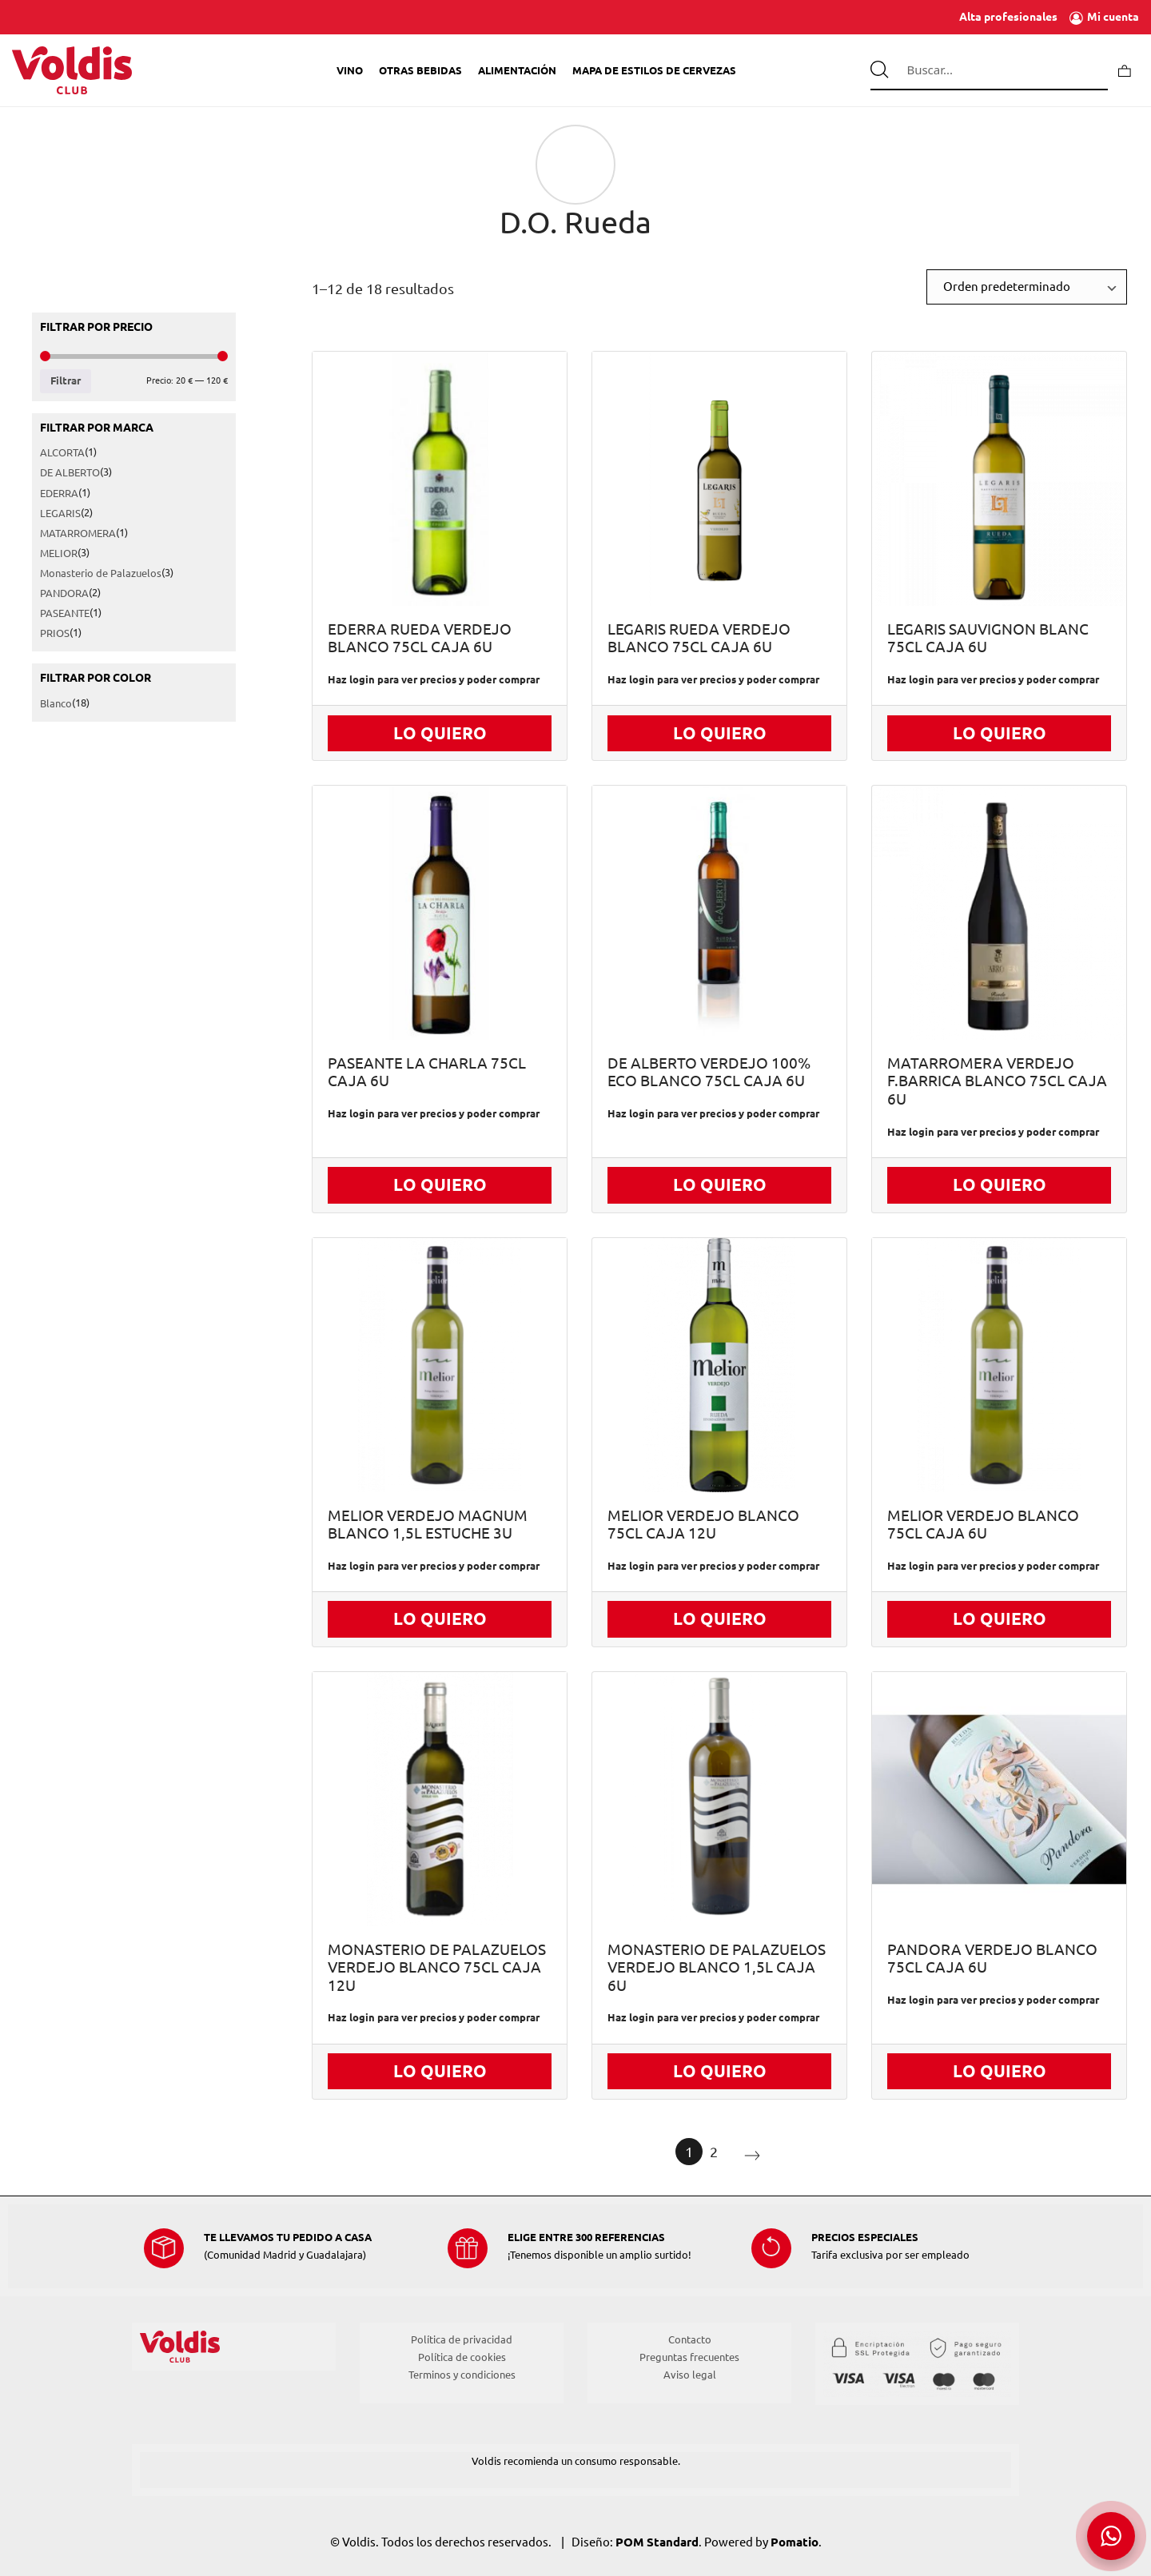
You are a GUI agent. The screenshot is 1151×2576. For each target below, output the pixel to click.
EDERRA (59, 493)
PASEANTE (65, 613)
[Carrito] (1124, 70)
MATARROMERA (78, 533)
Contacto (689, 2339)
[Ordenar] (1026, 287)
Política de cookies (462, 2357)
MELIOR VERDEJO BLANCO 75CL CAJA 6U (983, 1525)
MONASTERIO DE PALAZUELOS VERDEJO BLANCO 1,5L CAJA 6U (716, 1967)
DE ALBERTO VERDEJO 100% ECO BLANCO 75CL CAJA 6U (708, 1072)
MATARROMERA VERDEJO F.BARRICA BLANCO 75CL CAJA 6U (997, 1081)
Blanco (56, 704)
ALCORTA (62, 453)
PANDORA (64, 593)
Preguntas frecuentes (689, 2357)
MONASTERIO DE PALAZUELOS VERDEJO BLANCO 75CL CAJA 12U (437, 1967)
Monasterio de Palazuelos (100, 573)
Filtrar (65, 381)
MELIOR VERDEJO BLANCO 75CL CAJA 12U (703, 1525)
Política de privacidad (461, 2339)
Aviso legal (689, 2374)
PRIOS (55, 633)
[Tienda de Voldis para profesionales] (72, 70)
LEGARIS (60, 513)
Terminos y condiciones (462, 2374)
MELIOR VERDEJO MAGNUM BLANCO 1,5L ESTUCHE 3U (428, 1525)
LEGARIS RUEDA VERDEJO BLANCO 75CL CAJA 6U (699, 638)
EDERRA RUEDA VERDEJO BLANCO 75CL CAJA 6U (420, 638)
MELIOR (59, 553)
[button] (1111, 2536)
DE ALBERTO (70, 473)
